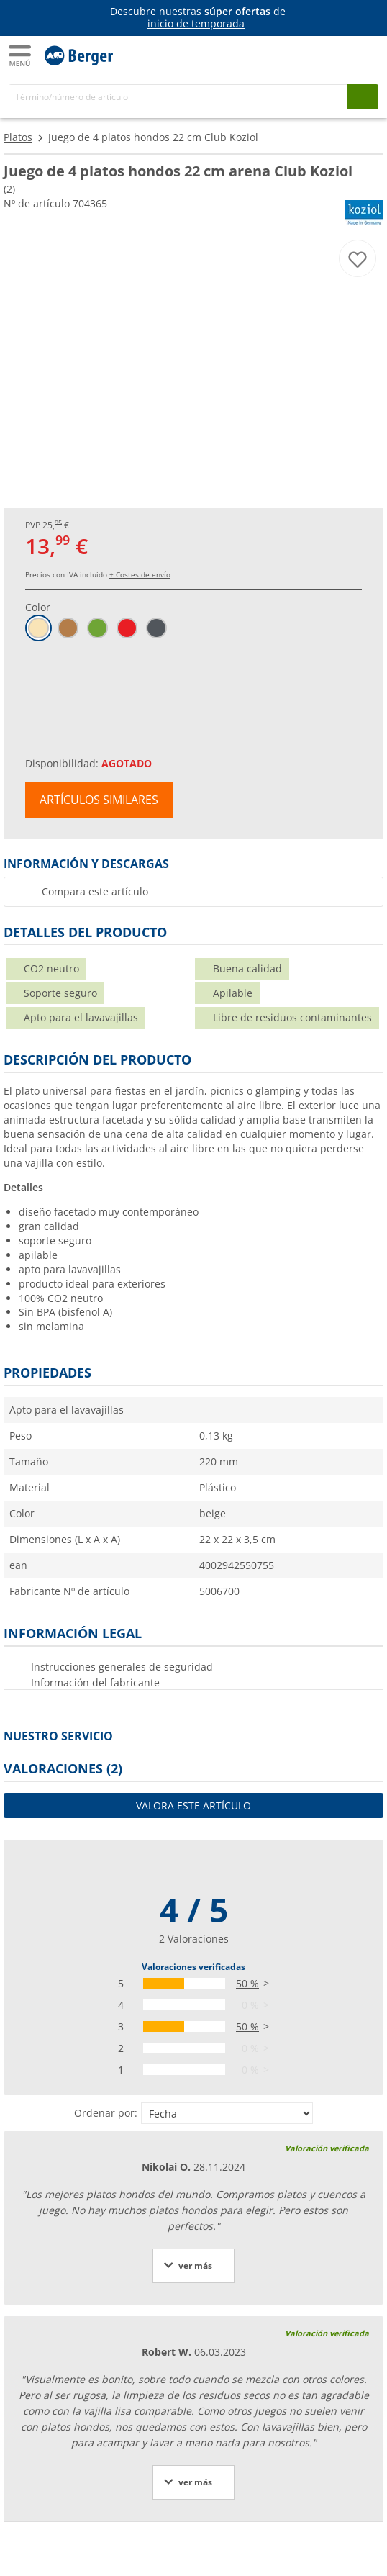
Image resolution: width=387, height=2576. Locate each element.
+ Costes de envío (139, 574)
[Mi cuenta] (336, 55)
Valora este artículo (193, 1805)
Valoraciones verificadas (193, 1967)
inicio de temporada (196, 23)
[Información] (196, 18)
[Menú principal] (21, 55)
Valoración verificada (327, 2148)
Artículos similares (99, 800)
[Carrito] (365, 55)
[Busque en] (362, 96)
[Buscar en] (178, 97)
